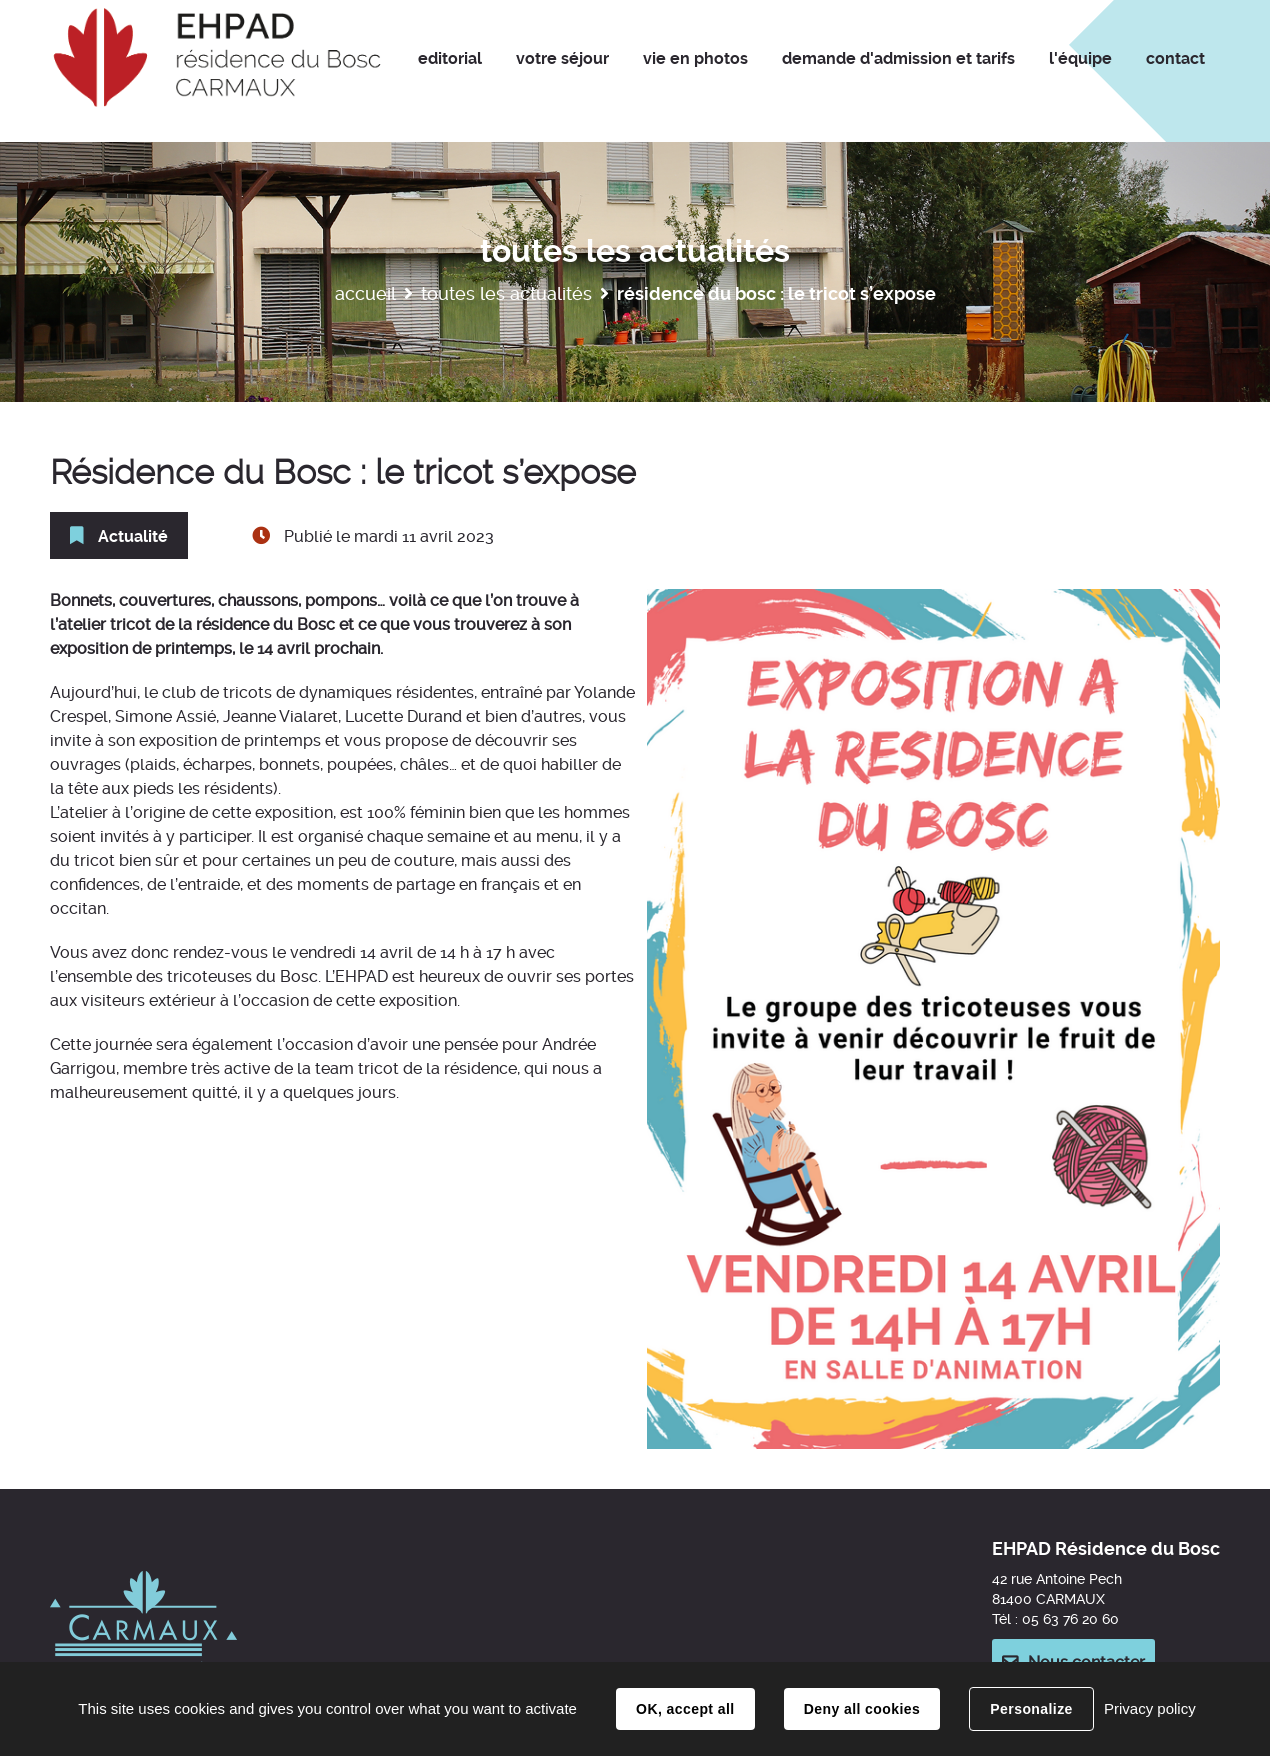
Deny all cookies (862, 1709)
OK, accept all (685, 1709)
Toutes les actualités (506, 293)
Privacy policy (1150, 1708)
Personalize (1031, 1709)
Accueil (365, 293)
